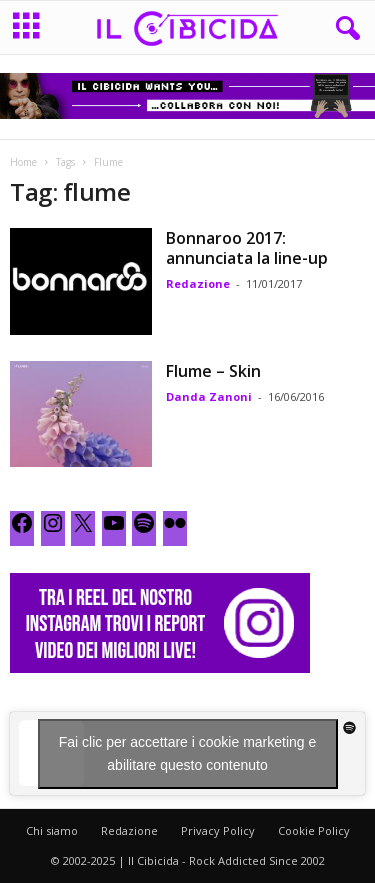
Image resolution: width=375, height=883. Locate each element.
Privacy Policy (218, 830)
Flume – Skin (213, 371)
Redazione (198, 283)
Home (23, 162)
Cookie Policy (314, 830)
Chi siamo (52, 830)
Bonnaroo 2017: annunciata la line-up (247, 248)
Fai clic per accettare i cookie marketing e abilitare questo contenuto (188, 753)
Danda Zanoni (209, 396)
